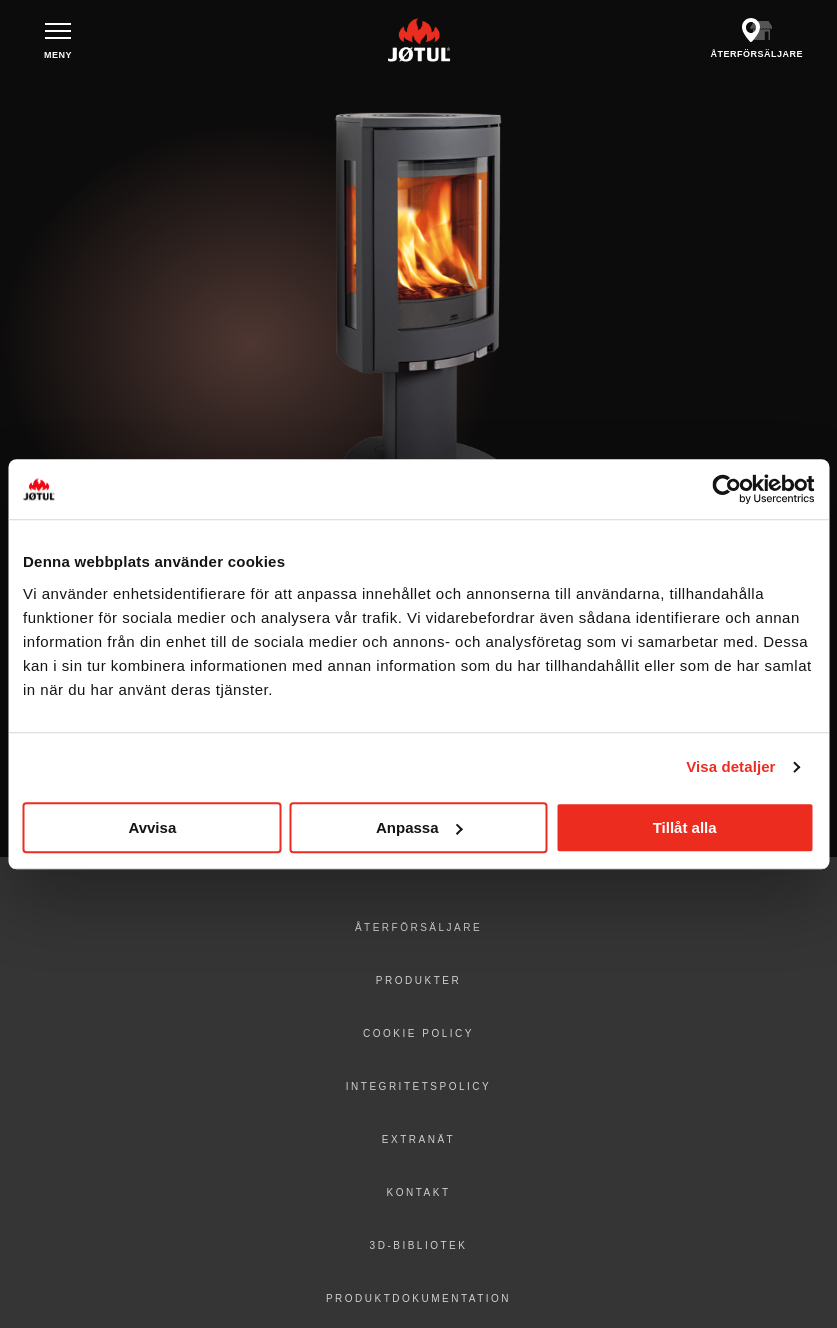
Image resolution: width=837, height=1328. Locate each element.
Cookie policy (418, 1033)
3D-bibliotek (419, 1245)
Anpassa (419, 827)
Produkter (418, 980)
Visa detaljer (730, 766)
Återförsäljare (418, 927)
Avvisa (152, 827)
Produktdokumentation (418, 1298)
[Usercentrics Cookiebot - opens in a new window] (726, 489)
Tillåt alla (685, 827)
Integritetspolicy (418, 1086)
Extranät (418, 1139)
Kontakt (419, 1192)
